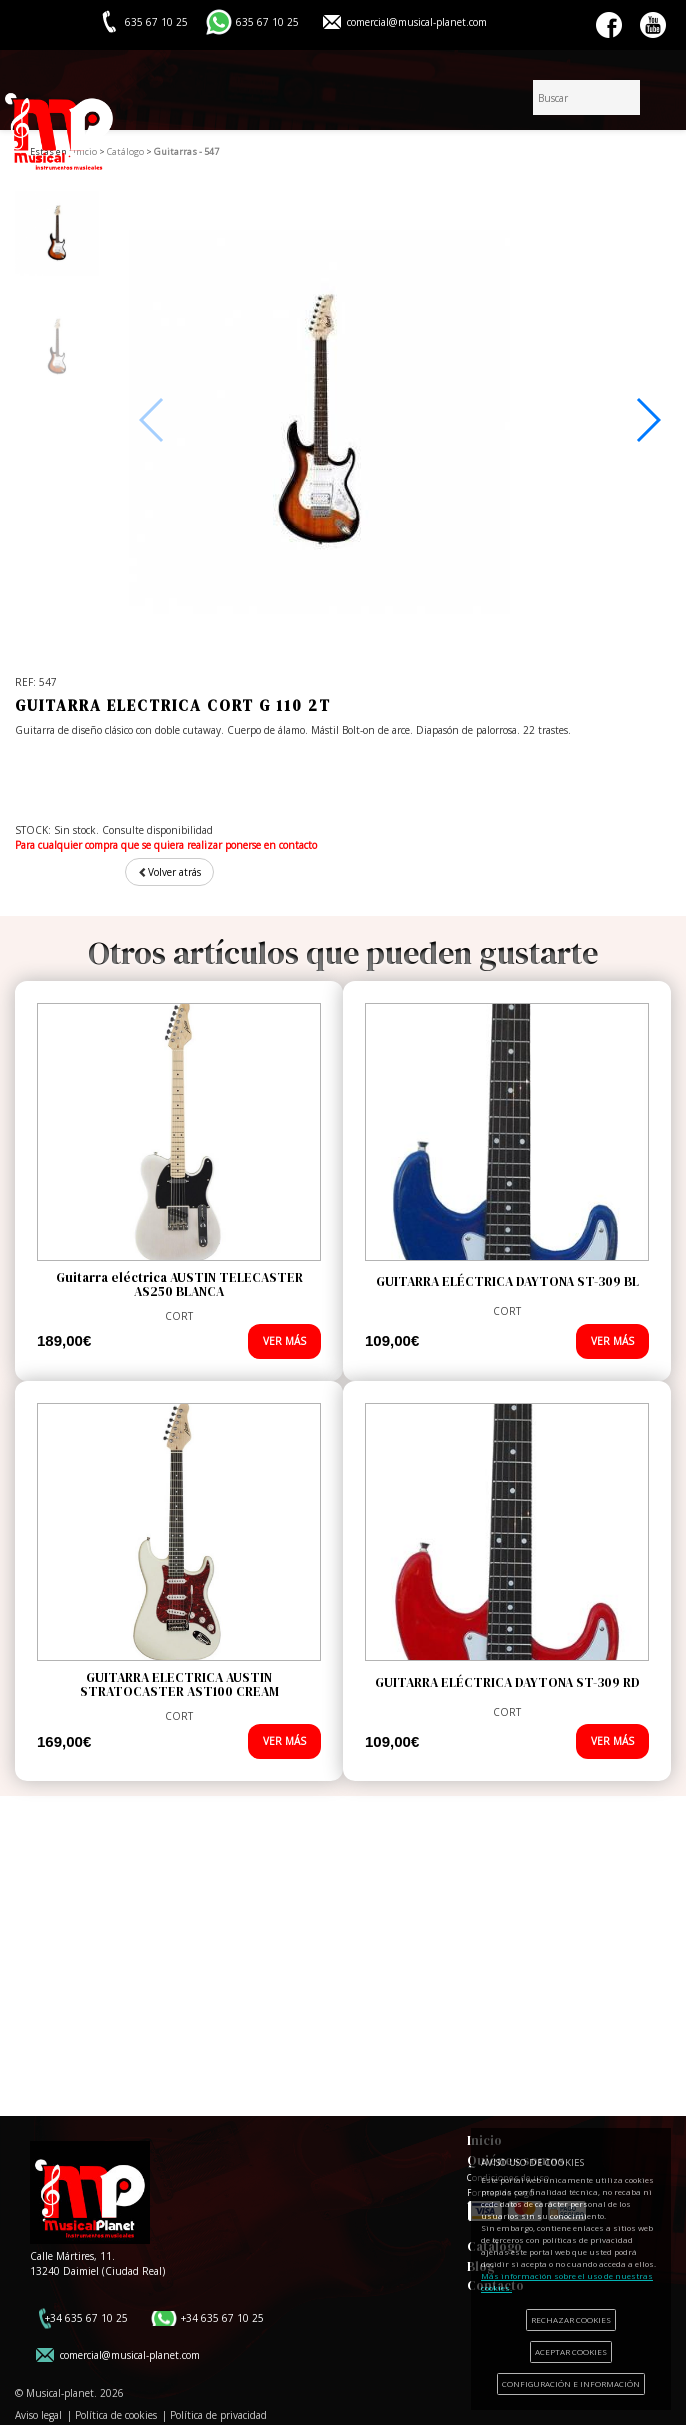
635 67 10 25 (267, 22)
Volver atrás (169, 872)
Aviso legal (38, 2415)
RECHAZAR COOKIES (571, 2319)
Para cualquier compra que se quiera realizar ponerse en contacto (166, 845)
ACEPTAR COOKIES (571, 2351)
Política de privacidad (218, 2415)
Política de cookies (116, 2415)
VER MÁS (284, 1341)
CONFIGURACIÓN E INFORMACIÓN (571, 2383)
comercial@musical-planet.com (417, 22)
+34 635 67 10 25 (86, 2318)
